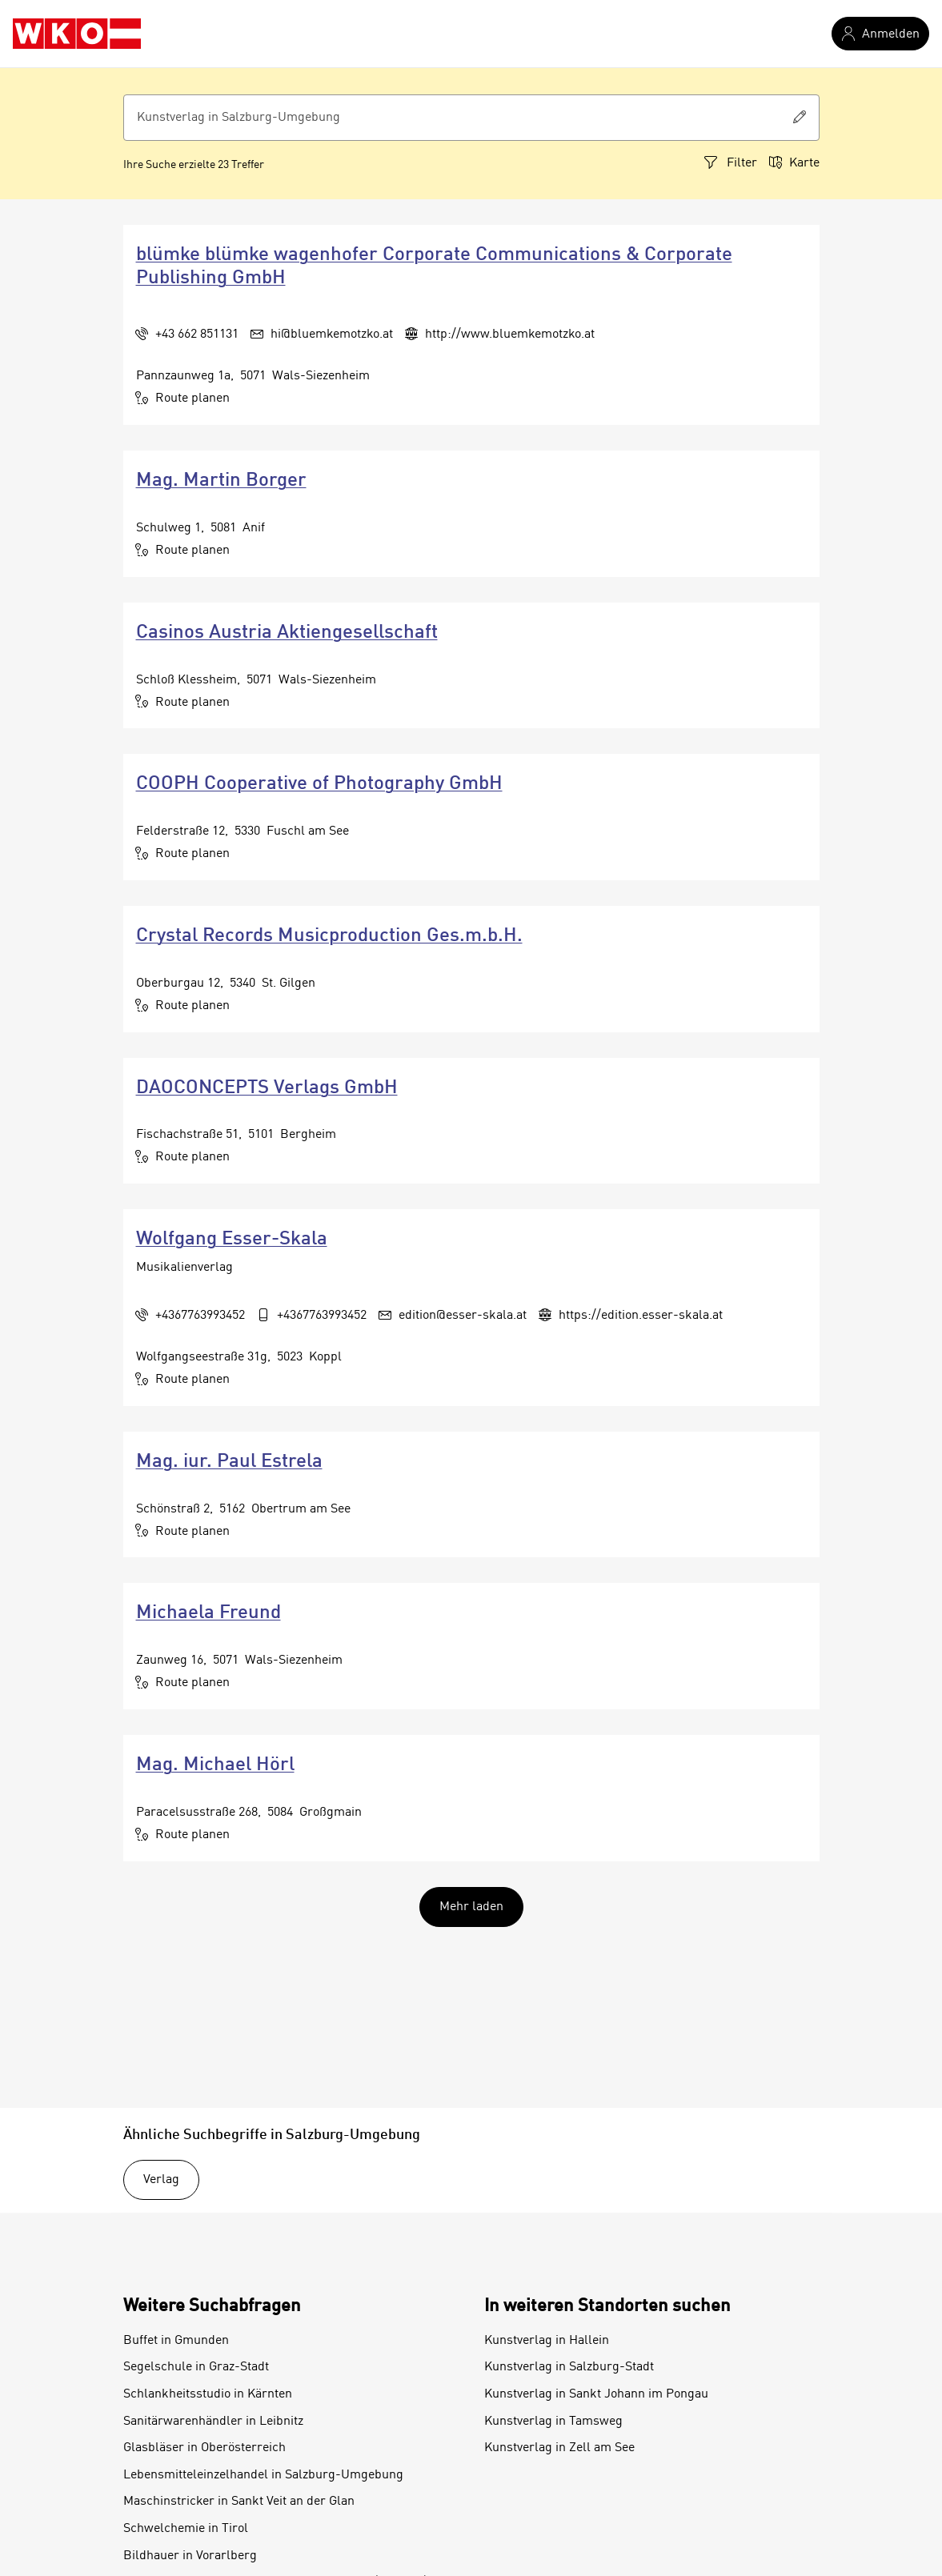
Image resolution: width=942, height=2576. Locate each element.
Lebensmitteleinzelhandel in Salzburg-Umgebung (263, 2475)
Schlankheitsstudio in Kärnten (207, 2394)
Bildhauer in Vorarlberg (190, 2556)
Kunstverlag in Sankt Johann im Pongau (596, 2394)
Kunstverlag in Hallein (546, 2340)
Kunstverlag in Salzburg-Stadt (569, 2367)
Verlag (161, 2179)
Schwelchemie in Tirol (185, 2528)
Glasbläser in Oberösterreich (204, 2448)
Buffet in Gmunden (176, 2340)
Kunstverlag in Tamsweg (553, 2421)
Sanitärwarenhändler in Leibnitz (213, 2421)
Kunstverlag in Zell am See (559, 2448)
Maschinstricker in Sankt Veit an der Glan (239, 2501)
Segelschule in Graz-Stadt (196, 2367)
